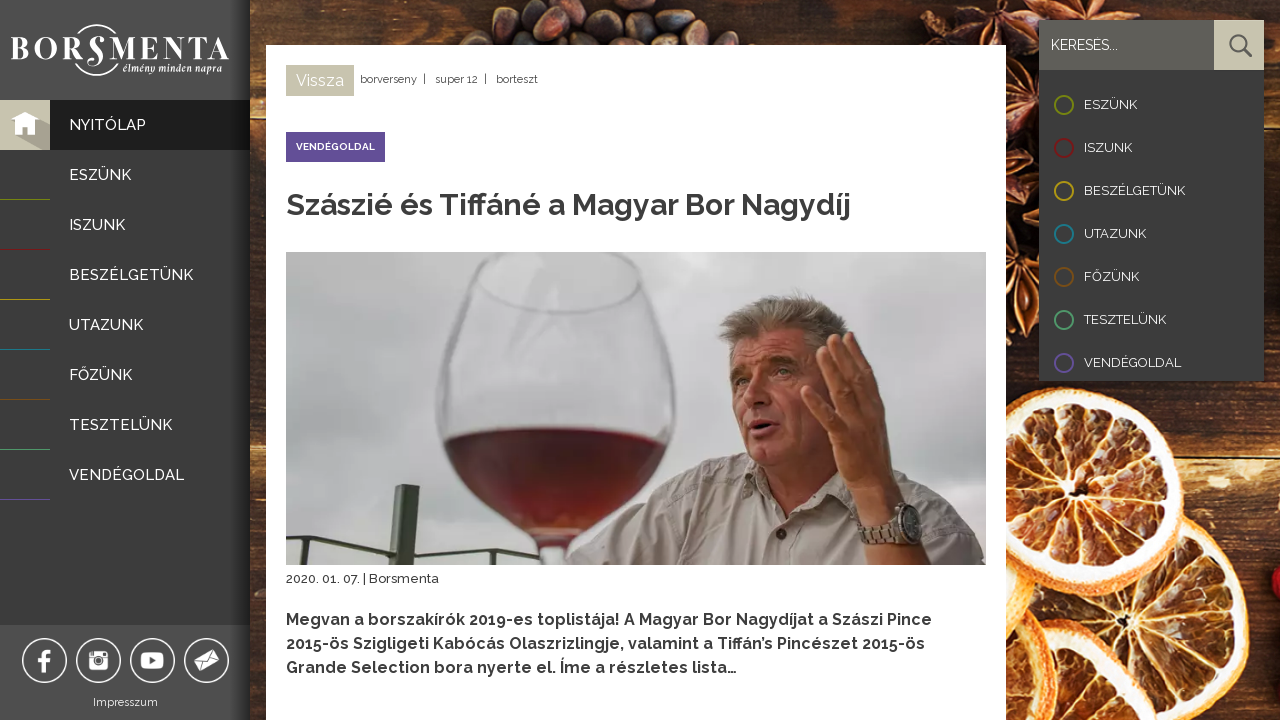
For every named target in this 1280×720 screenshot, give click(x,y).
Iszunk (1108, 147)
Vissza (320, 80)
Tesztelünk (1125, 319)
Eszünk (1110, 104)
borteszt (517, 79)
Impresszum (125, 702)
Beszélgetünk (1134, 190)
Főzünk (1111, 276)
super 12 (456, 79)
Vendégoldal (1132, 362)
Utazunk (1115, 233)
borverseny (388, 79)
